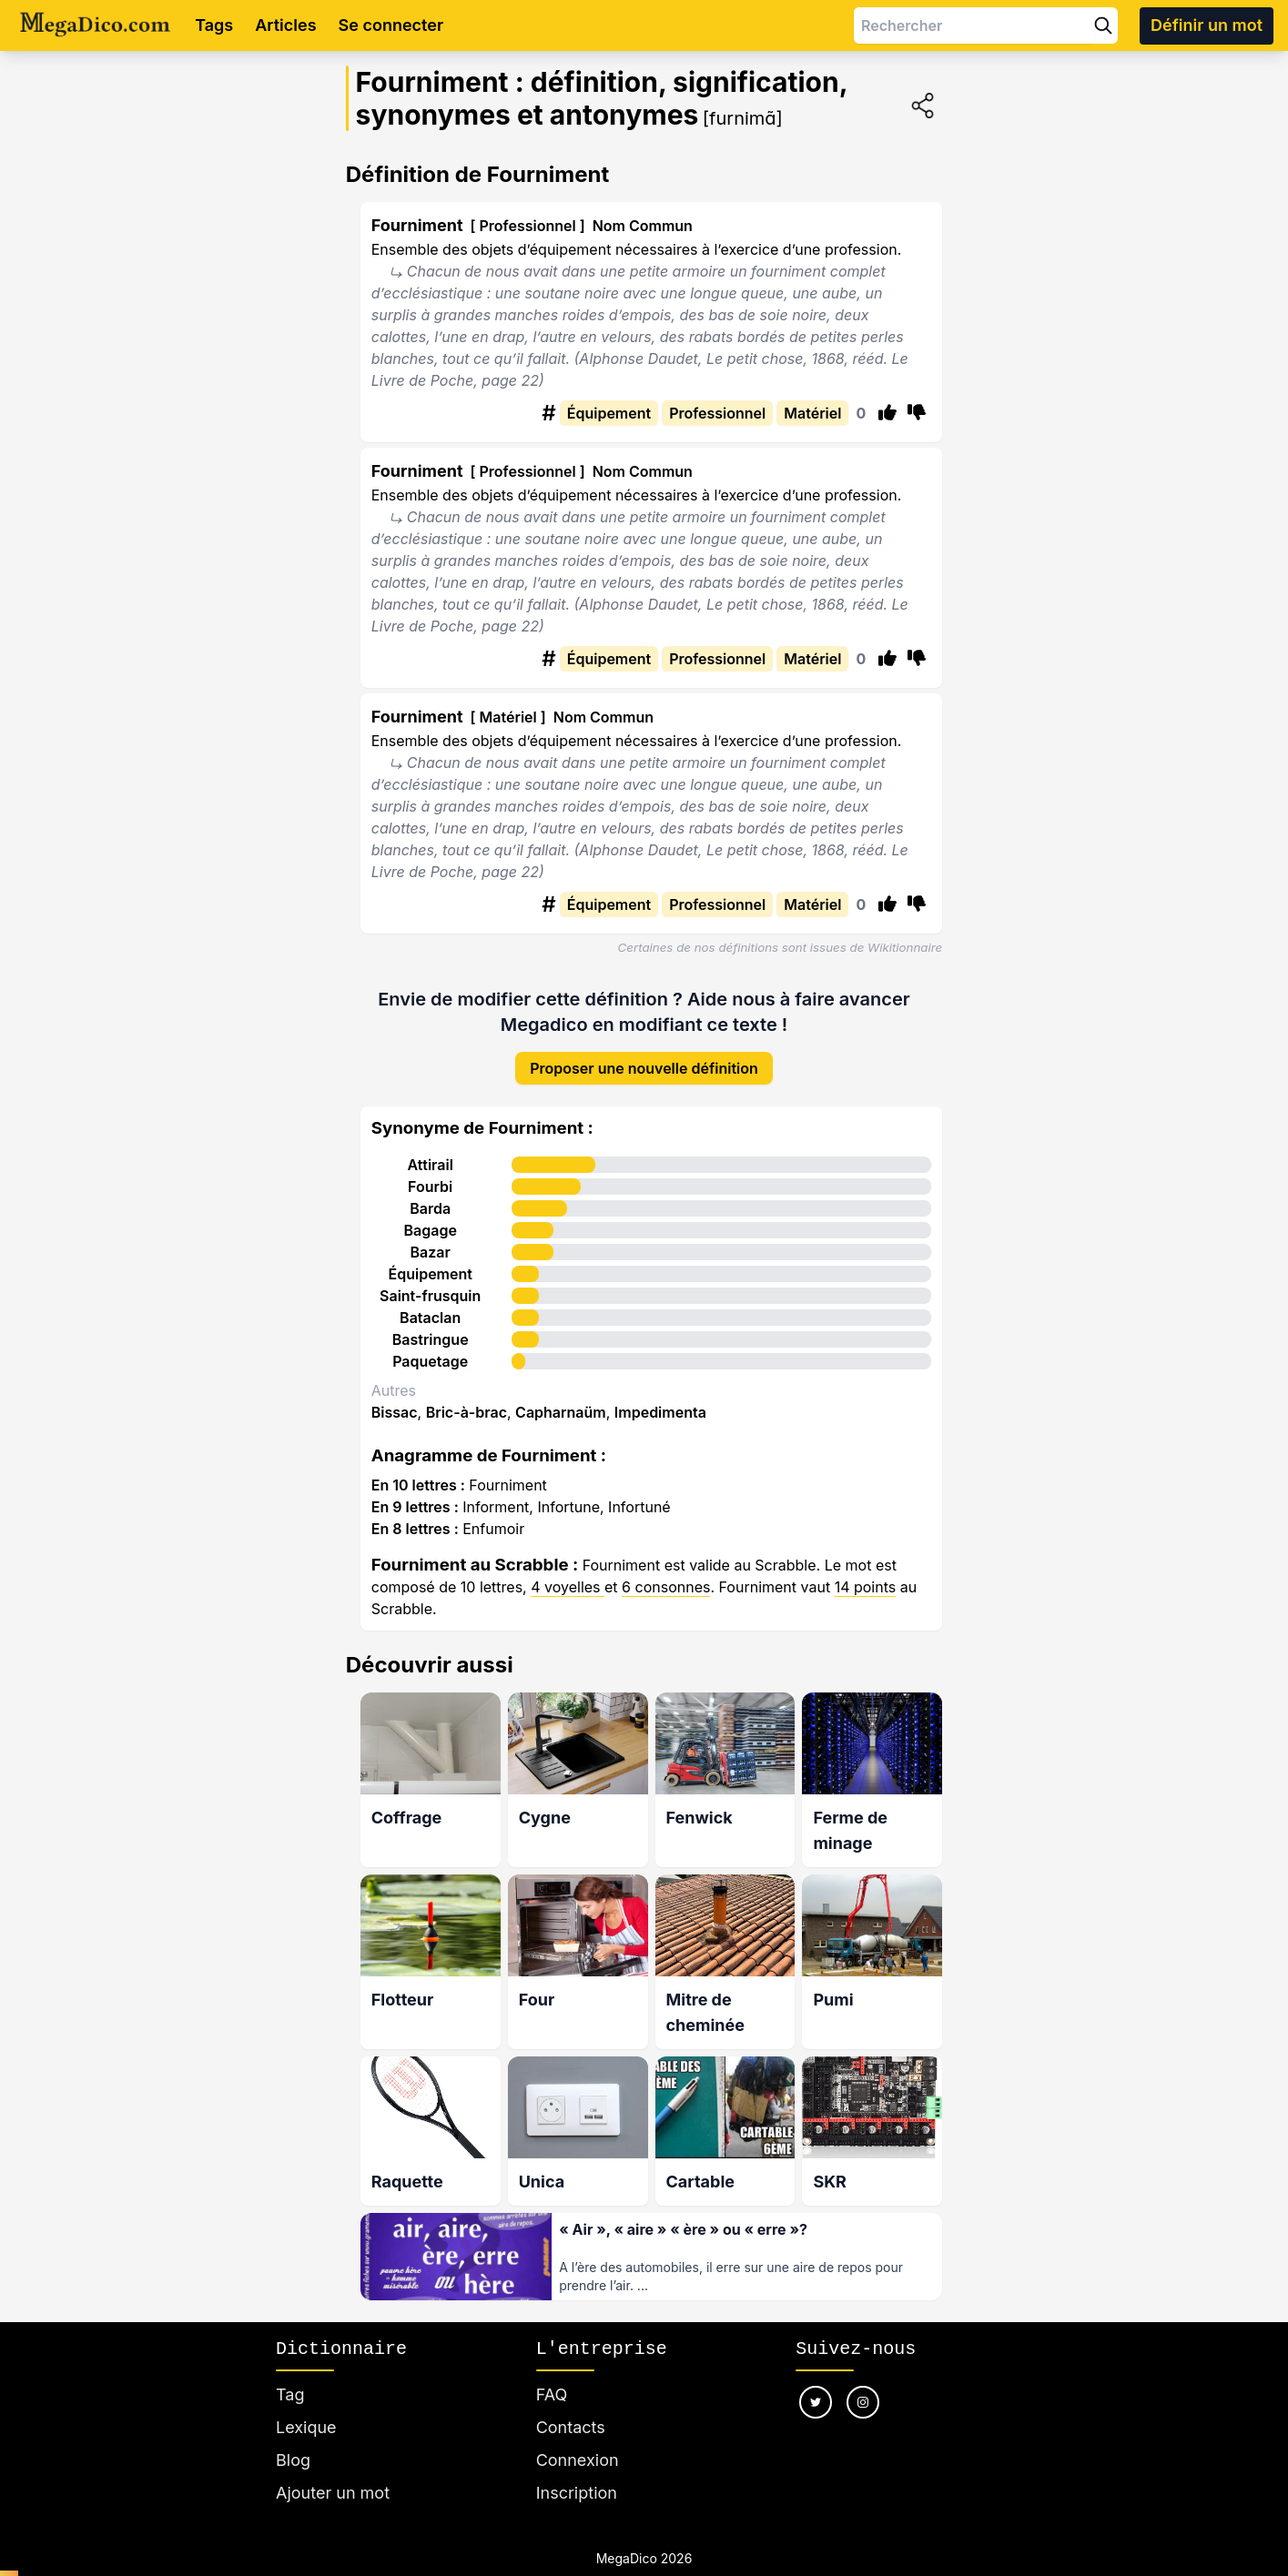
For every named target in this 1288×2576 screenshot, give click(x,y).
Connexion (577, 2460)
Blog (293, 2460)
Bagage (429, 1230)
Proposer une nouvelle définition (644, 1068)
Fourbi (430, 1186)
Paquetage (430, 1361)
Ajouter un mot (333, 2492)
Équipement (430, 1274)
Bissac (394, 1412)
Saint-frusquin (430, 1296)
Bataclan (430, 1317)
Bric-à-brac (466, 1412)
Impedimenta (660, 1412)
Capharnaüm (560, 1412)
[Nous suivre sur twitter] (815, 2402)
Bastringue (430, 1339)
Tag (290, 2394)
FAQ (552, 2394)
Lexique (306, 2427)
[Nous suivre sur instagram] (863, 2402)
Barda (430, 1208)
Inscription (576, 2492)
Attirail (429, 1165)
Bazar (431, 1252)
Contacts (570, 2427)
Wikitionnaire (904, 947)
